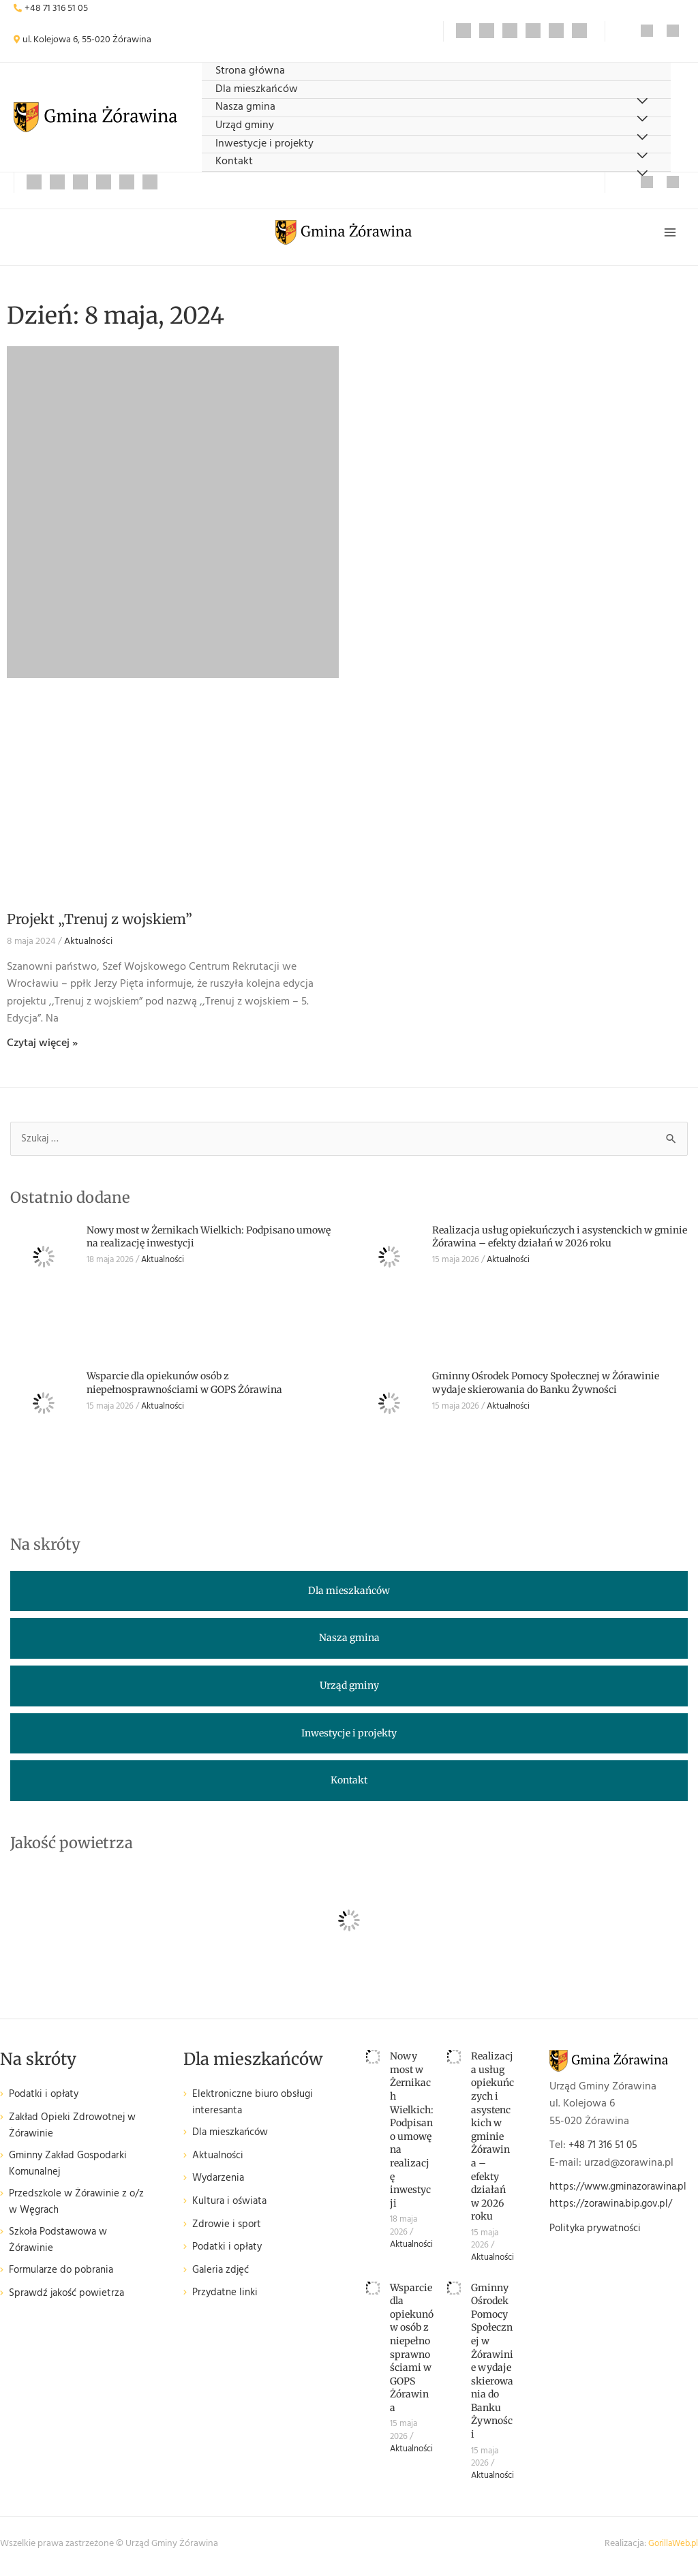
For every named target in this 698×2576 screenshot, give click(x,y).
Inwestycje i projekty (264, 144)
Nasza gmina (245, 107)
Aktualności (88, 946)
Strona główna (250, 71)
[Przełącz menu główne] (669, 235)
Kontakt (234, 161)
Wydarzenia (219, 2186)
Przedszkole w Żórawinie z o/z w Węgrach (71, 2212)
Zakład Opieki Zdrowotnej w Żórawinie (76, 2132)
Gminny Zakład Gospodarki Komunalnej (73, 2172)
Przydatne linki (227, 2301)
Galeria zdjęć (222, 2277)
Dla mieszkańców (256, 89)
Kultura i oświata (232, 2209)
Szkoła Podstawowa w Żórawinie (62, 2252)
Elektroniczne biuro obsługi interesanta (256, 2108)
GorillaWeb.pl (671, 2549)
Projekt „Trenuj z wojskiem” (99, 923)
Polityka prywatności (599, 2234)
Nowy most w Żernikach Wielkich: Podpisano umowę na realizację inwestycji (412, 2135)
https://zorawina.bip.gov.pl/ (614, 2210)
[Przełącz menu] (641, 174)
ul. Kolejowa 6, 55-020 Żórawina (86, 40)
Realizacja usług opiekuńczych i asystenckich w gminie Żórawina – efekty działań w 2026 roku (559, 1242)
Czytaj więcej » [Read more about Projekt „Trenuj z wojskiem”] (42, 1048)
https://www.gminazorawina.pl (623, 2192)
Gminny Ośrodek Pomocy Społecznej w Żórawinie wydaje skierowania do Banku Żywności (545, 1388)
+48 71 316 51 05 (56, 8)
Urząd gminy (244, 125)
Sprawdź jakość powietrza (70, 2307)
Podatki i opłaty (46, 2100)
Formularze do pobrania (64, 2284)
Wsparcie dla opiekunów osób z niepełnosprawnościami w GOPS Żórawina (184, 1388)
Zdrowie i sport (228, 2232)
